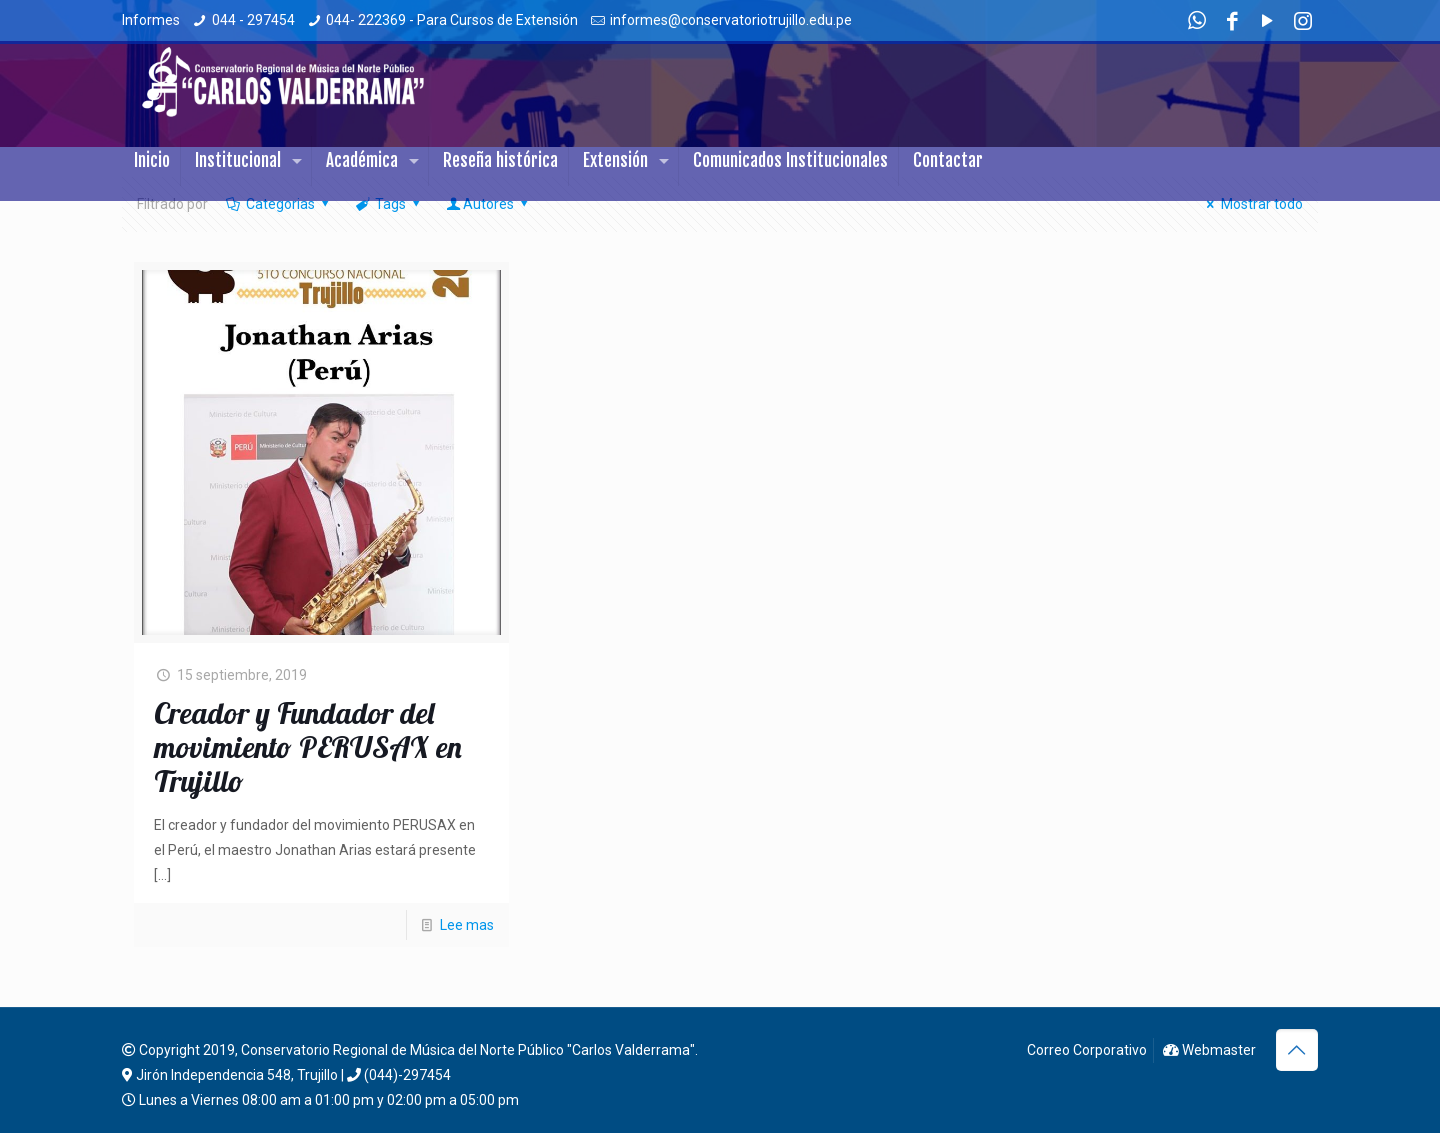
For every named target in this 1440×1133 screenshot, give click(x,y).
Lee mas (467, 925)
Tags (388, 204)
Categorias (278, 204)
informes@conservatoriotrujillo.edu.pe (731, 20)
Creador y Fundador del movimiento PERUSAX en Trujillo (308, 747)
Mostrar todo (1252, 204)
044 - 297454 (253, 20)
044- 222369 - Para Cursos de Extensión (452, 20)
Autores (489, 204)
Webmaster (1209, 1050)
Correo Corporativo (1085, 1050)
